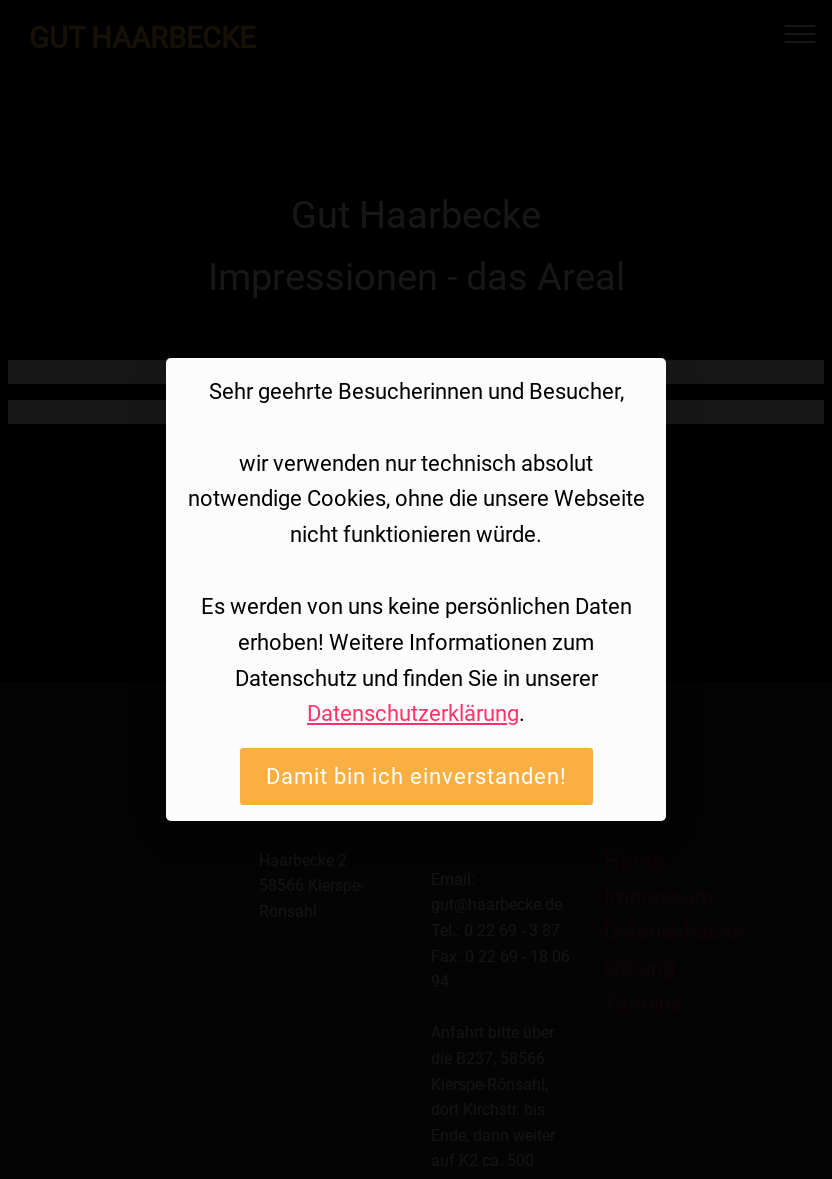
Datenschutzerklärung (413, 713)
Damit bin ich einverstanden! (416, 776)
